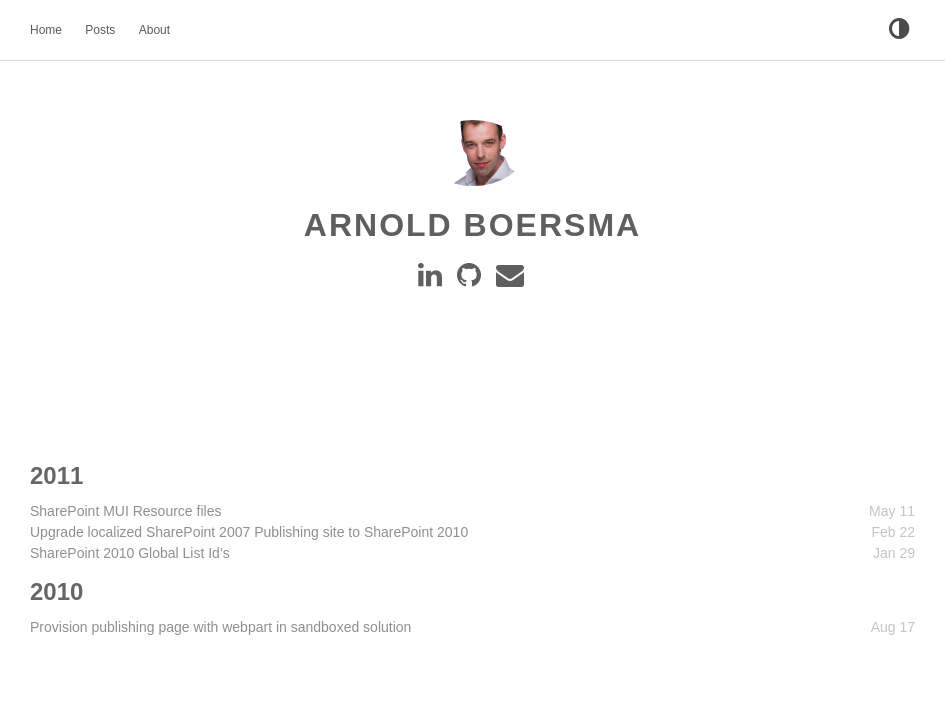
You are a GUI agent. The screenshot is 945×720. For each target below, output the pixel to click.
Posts (100, 30)
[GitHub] (472, 280)
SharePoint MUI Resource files (125, 511)
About (154, 30)
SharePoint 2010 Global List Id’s (130, 553)
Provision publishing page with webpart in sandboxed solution (220, 627)
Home (46, 30)
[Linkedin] (433, 280)
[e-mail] (511, 280)
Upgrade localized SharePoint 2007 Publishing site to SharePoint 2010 (249, 532)
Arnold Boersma (472, 225)
